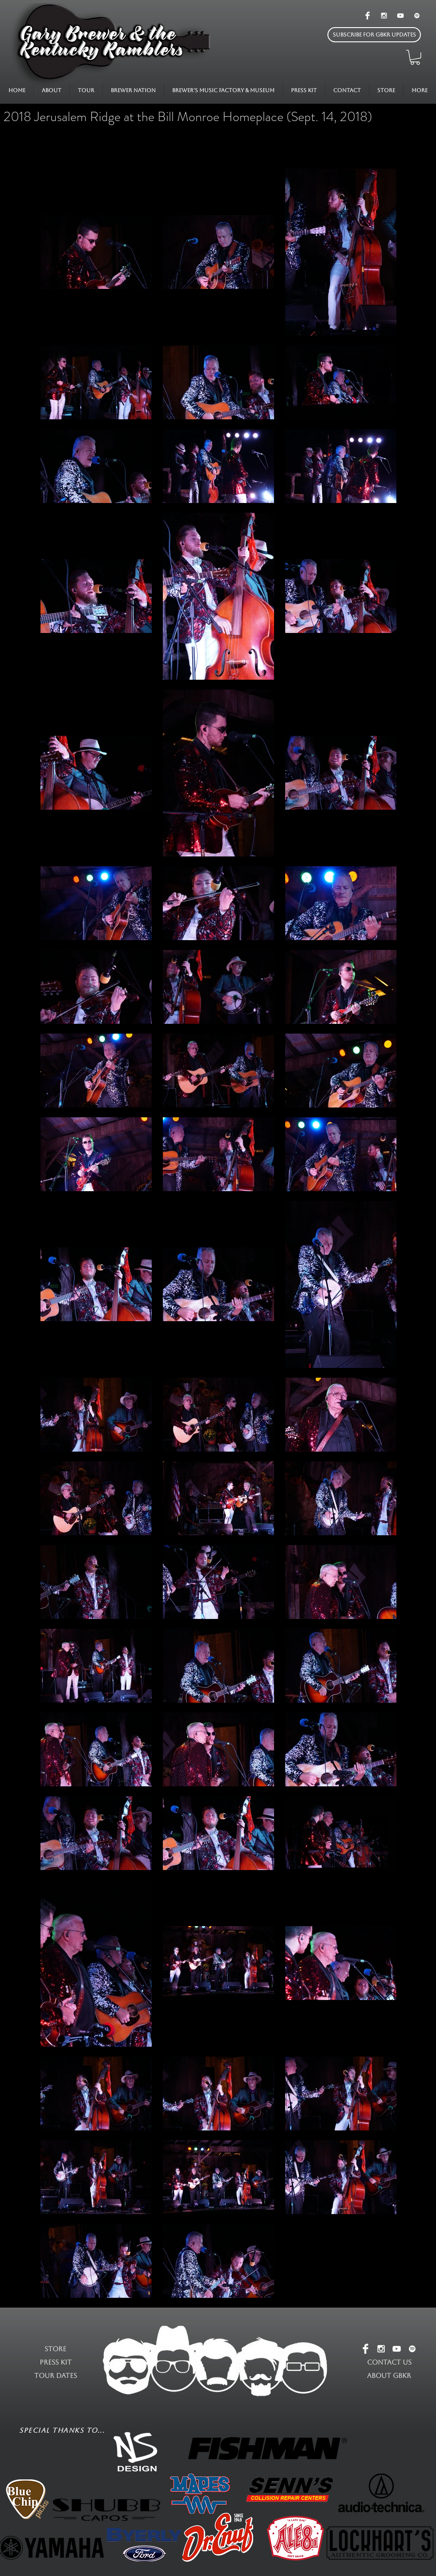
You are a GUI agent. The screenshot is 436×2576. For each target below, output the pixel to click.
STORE (55, 2349)
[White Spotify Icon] (417, 16)
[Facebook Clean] (367, 16)
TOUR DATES (55, 2375)
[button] (374, 34)
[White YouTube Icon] (400, 16)
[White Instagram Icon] (384, 16)
